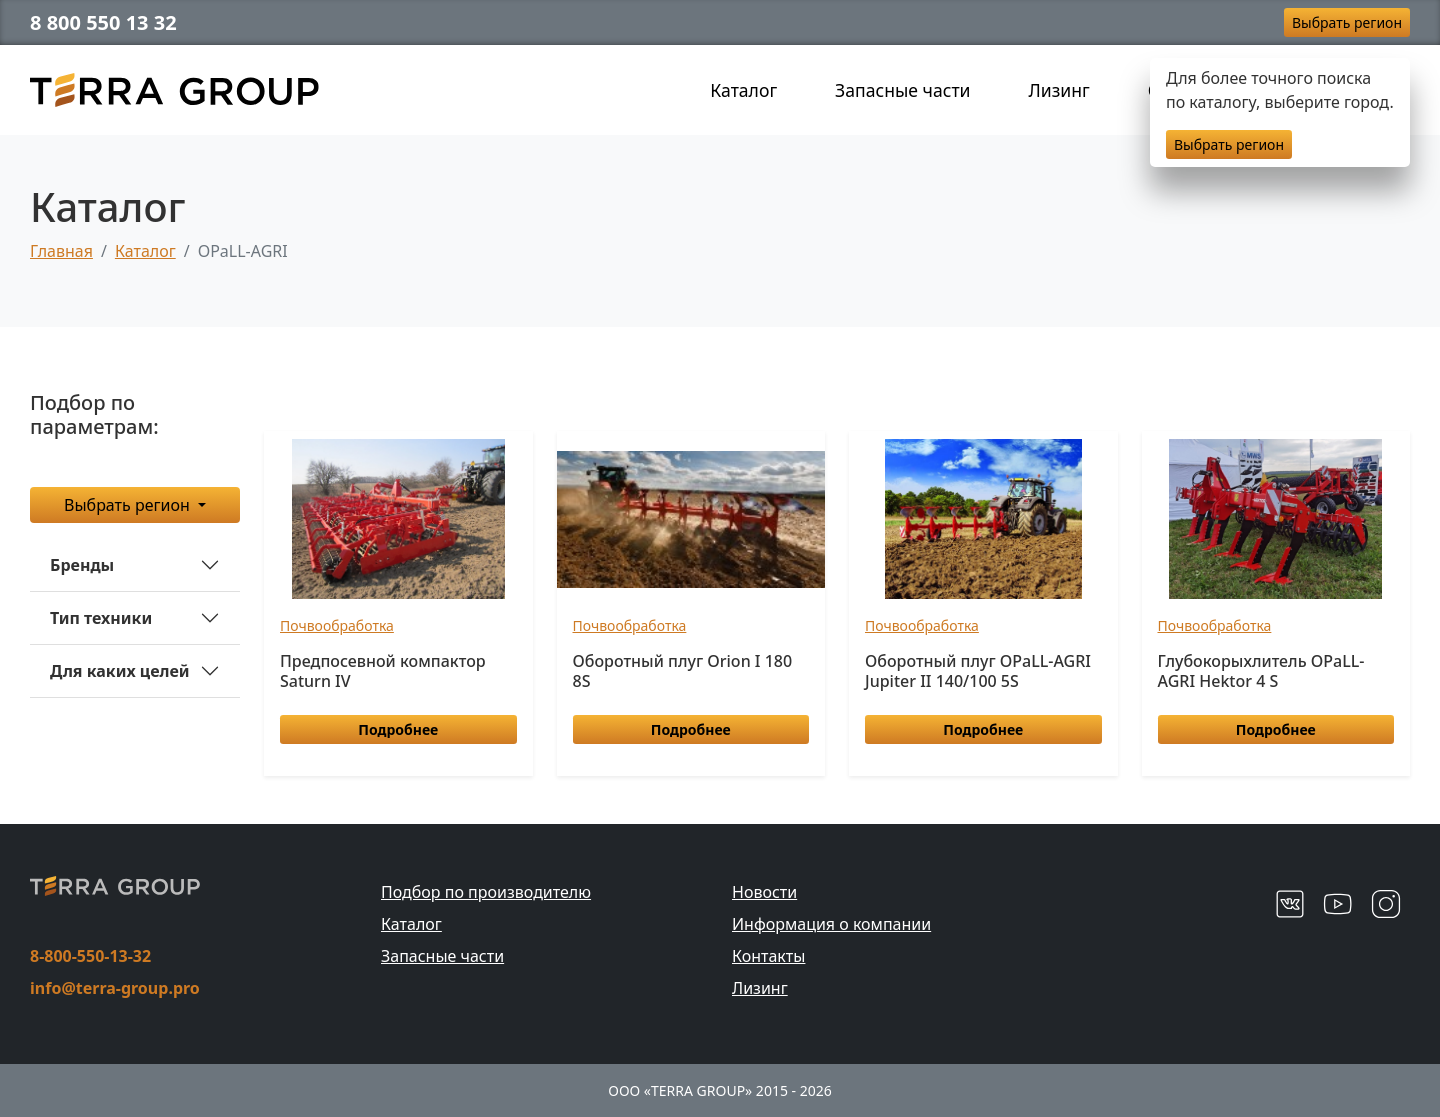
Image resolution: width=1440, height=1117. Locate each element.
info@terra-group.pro (115, 988)
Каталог (743, 90)
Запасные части (902, 90)
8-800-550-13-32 (90, 956)
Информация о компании (831, 924)
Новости (764, 892)
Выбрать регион (1347, 22)
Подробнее (398, 729)
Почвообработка (337, 625)
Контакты (768, 956)
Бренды (82, 565)
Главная (61, 251)
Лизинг (1059, 90)
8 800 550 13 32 (103, 23)
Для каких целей (120, 671)
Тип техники (101, 618)
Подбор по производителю (486, 892)
